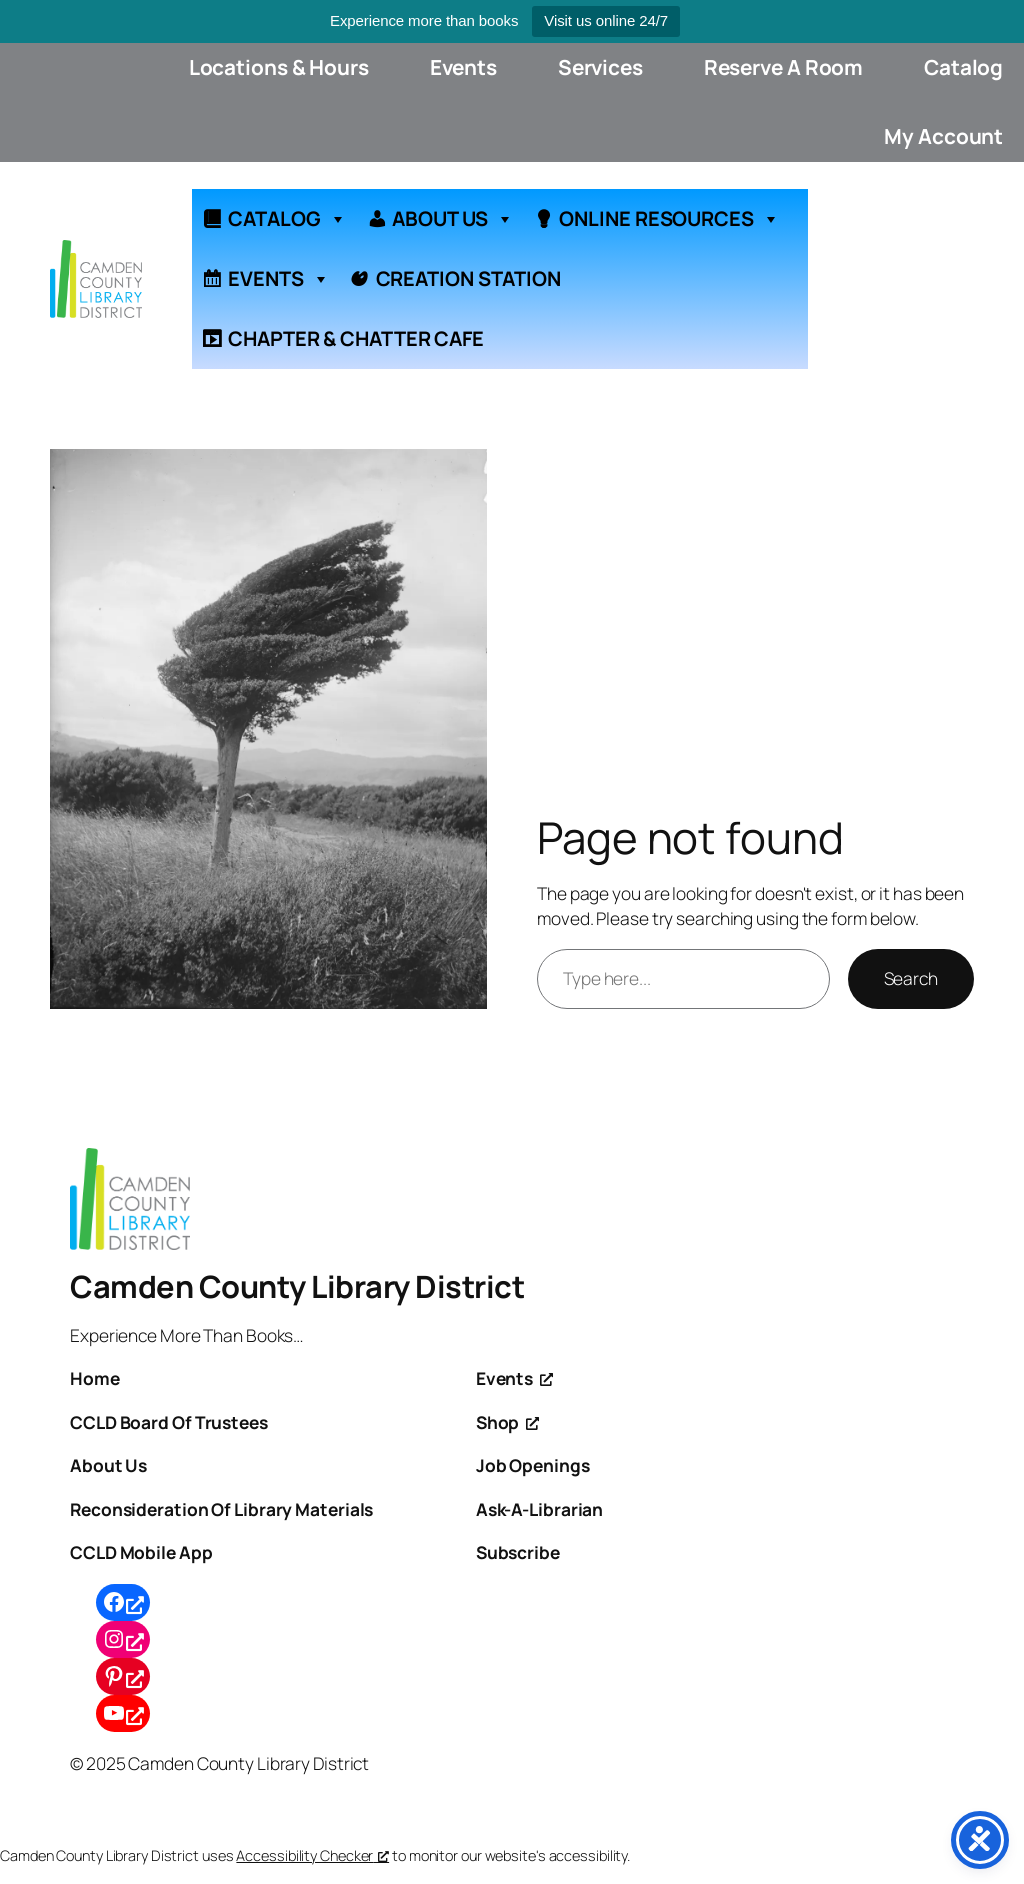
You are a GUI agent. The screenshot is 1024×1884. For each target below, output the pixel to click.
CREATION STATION (468, 278)
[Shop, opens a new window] (507, 1422)
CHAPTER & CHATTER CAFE (356, 338)
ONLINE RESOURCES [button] (669, 219)
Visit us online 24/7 (606, 20)
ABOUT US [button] (452, 219)
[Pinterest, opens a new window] (123, 1676)
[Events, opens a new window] (514, 1378)
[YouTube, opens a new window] (123, 1713)
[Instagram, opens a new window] (123, 1639)
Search (911, 978)
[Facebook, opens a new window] (123, 1602)
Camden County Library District (297, 1286)
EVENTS (278, 279)
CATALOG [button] (287, 219)
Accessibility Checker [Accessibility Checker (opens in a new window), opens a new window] (312, 1855)
